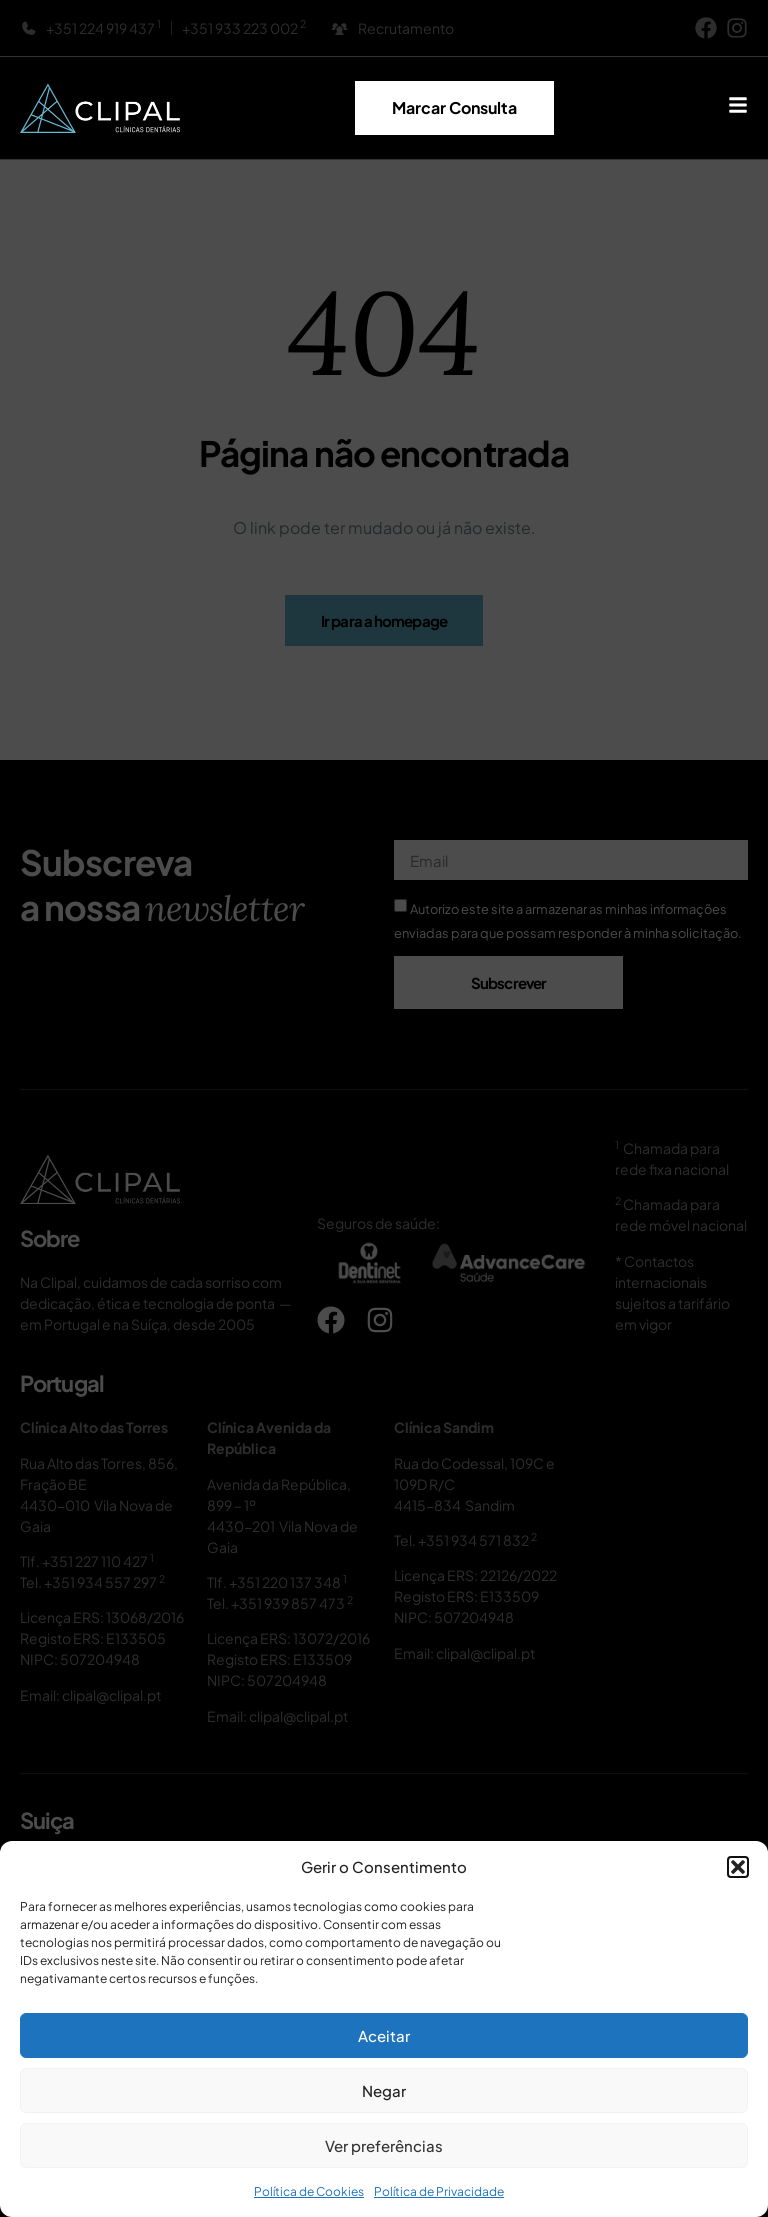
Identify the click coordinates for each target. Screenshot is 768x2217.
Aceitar (384, 2035)
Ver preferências (384, 2145)
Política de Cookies (309, 2191)
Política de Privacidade (439, 2191)
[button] (738, 1867)
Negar (384, 2090)
